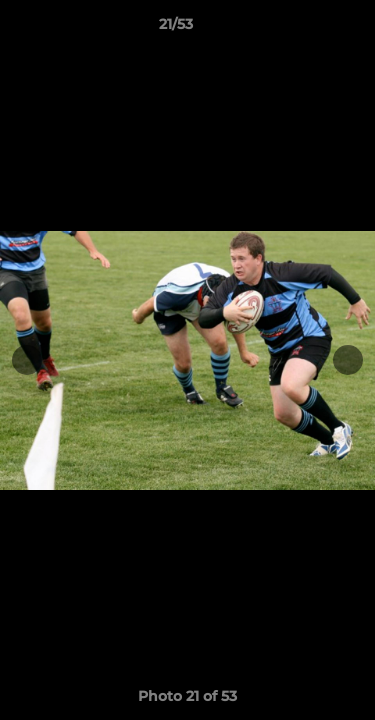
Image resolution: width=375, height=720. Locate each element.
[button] (303, 29)
